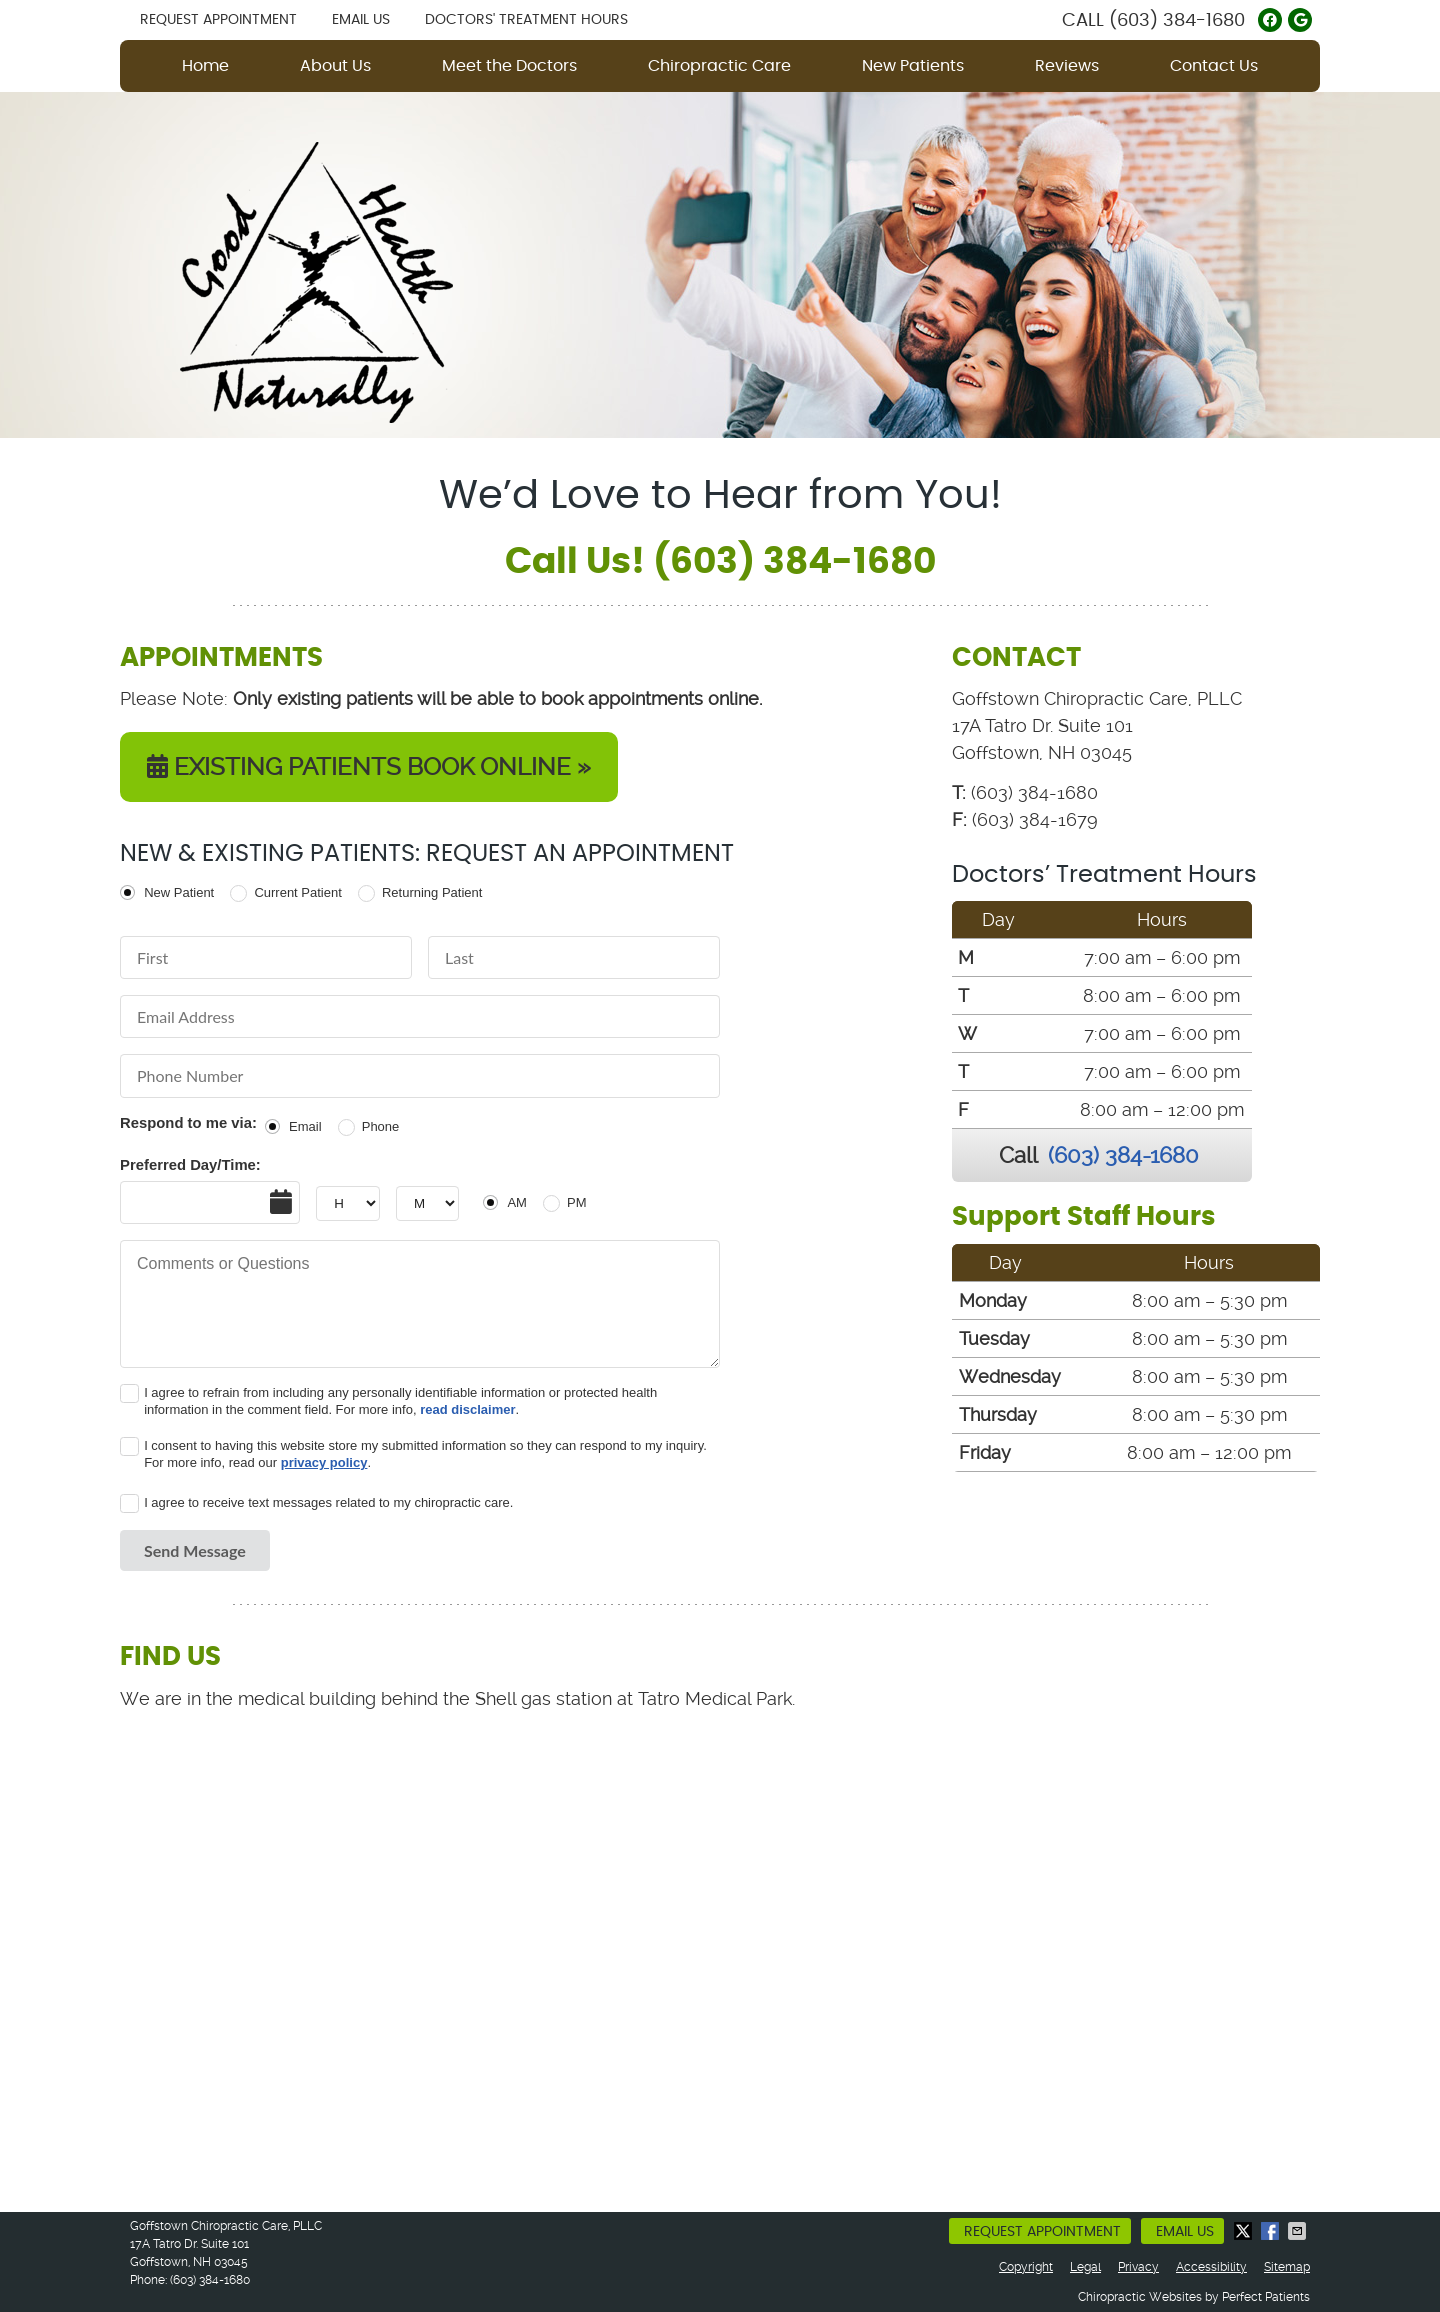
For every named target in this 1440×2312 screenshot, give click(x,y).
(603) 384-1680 (1177, 21)
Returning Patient (432, 892)
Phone (381, 1126)
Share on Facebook (1272, 2231)
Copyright (1026, 2267)
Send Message (195, 1550)
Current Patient (297, 892)
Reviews (1067, 66)
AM (517, 1202)
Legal (1085, 2267)
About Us (335, 66)
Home (205, 66)
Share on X (1245, 2231)
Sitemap (1287, 2267)
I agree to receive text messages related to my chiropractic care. (328, 1502)
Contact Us (1214, 66)
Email (305, 1126)
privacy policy (324, 1462)
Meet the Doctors (509, 66)
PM (577, 1202)
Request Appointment (218, 20)
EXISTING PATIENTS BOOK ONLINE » (369, 767)
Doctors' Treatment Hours (526, 20)
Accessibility (1211, 2267)
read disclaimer (467, 1409)
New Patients (913, 66)
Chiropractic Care (719, 66)
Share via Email (1299, 2231)
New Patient (179, 892)
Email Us (361, 20)
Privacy (1138, 2267)
